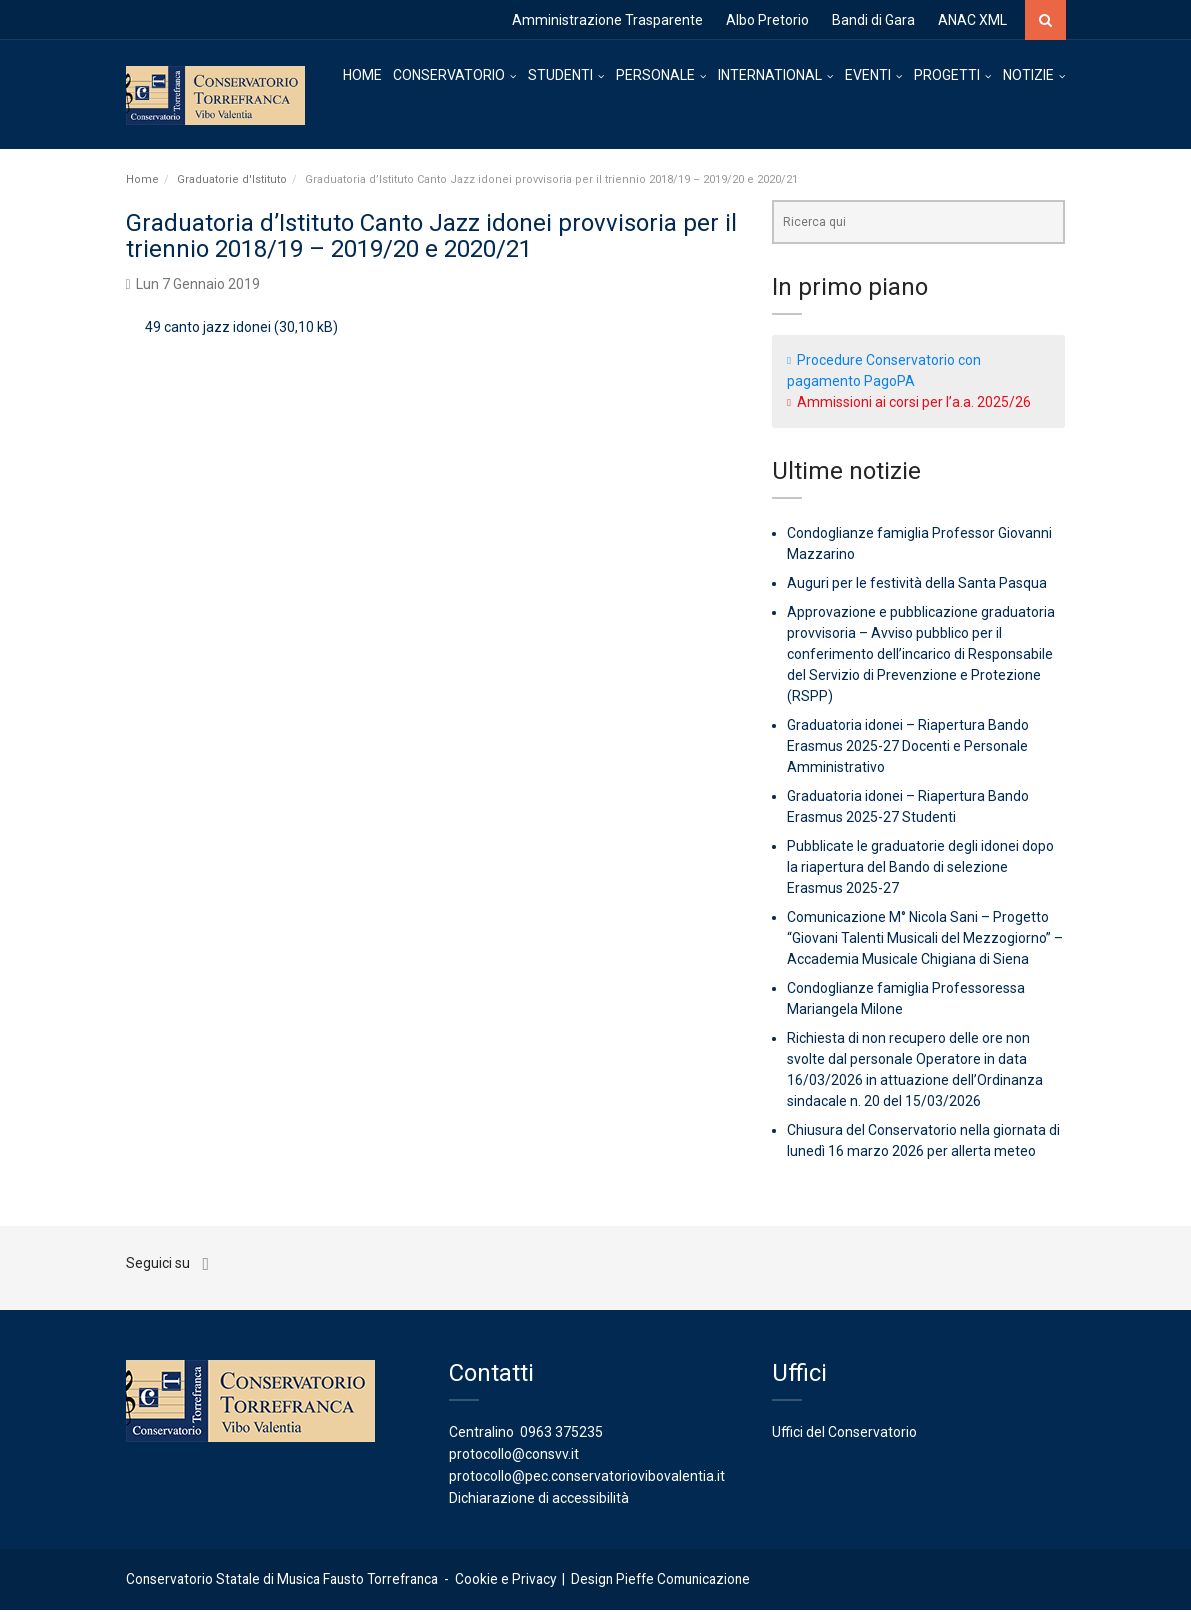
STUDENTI (560, 75)
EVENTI (868, 75)
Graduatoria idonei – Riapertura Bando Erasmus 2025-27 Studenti (908, 808)
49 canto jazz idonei (208, 329)
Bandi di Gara (873, 20)
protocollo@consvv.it (514, 1456)
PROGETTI (947, 75)
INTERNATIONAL (770, 75)
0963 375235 (561, 1434)
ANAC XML (972, 20)
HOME (362, 75)
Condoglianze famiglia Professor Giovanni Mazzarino (919, 545)
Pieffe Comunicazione (683, 1581)
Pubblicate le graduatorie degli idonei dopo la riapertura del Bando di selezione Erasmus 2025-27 (920, 869)
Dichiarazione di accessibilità (539, 1500)
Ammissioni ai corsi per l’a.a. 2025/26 (914, 403)
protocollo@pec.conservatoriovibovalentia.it (587, 1478)
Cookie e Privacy (505, 1581)
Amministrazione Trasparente (607, 20)
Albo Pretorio (767, 20)
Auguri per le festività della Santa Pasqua (917, 585)
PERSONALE (655, 75)
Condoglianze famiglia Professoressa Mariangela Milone (906, 1000)
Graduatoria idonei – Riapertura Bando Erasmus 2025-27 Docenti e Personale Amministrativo (908, 748)
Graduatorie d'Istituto (232, 180)
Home (142, 180)
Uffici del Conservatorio (844, 1434)
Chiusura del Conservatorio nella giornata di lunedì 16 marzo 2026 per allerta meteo (923, 1142)
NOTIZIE (1028, 75)
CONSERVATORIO (449, 75)
